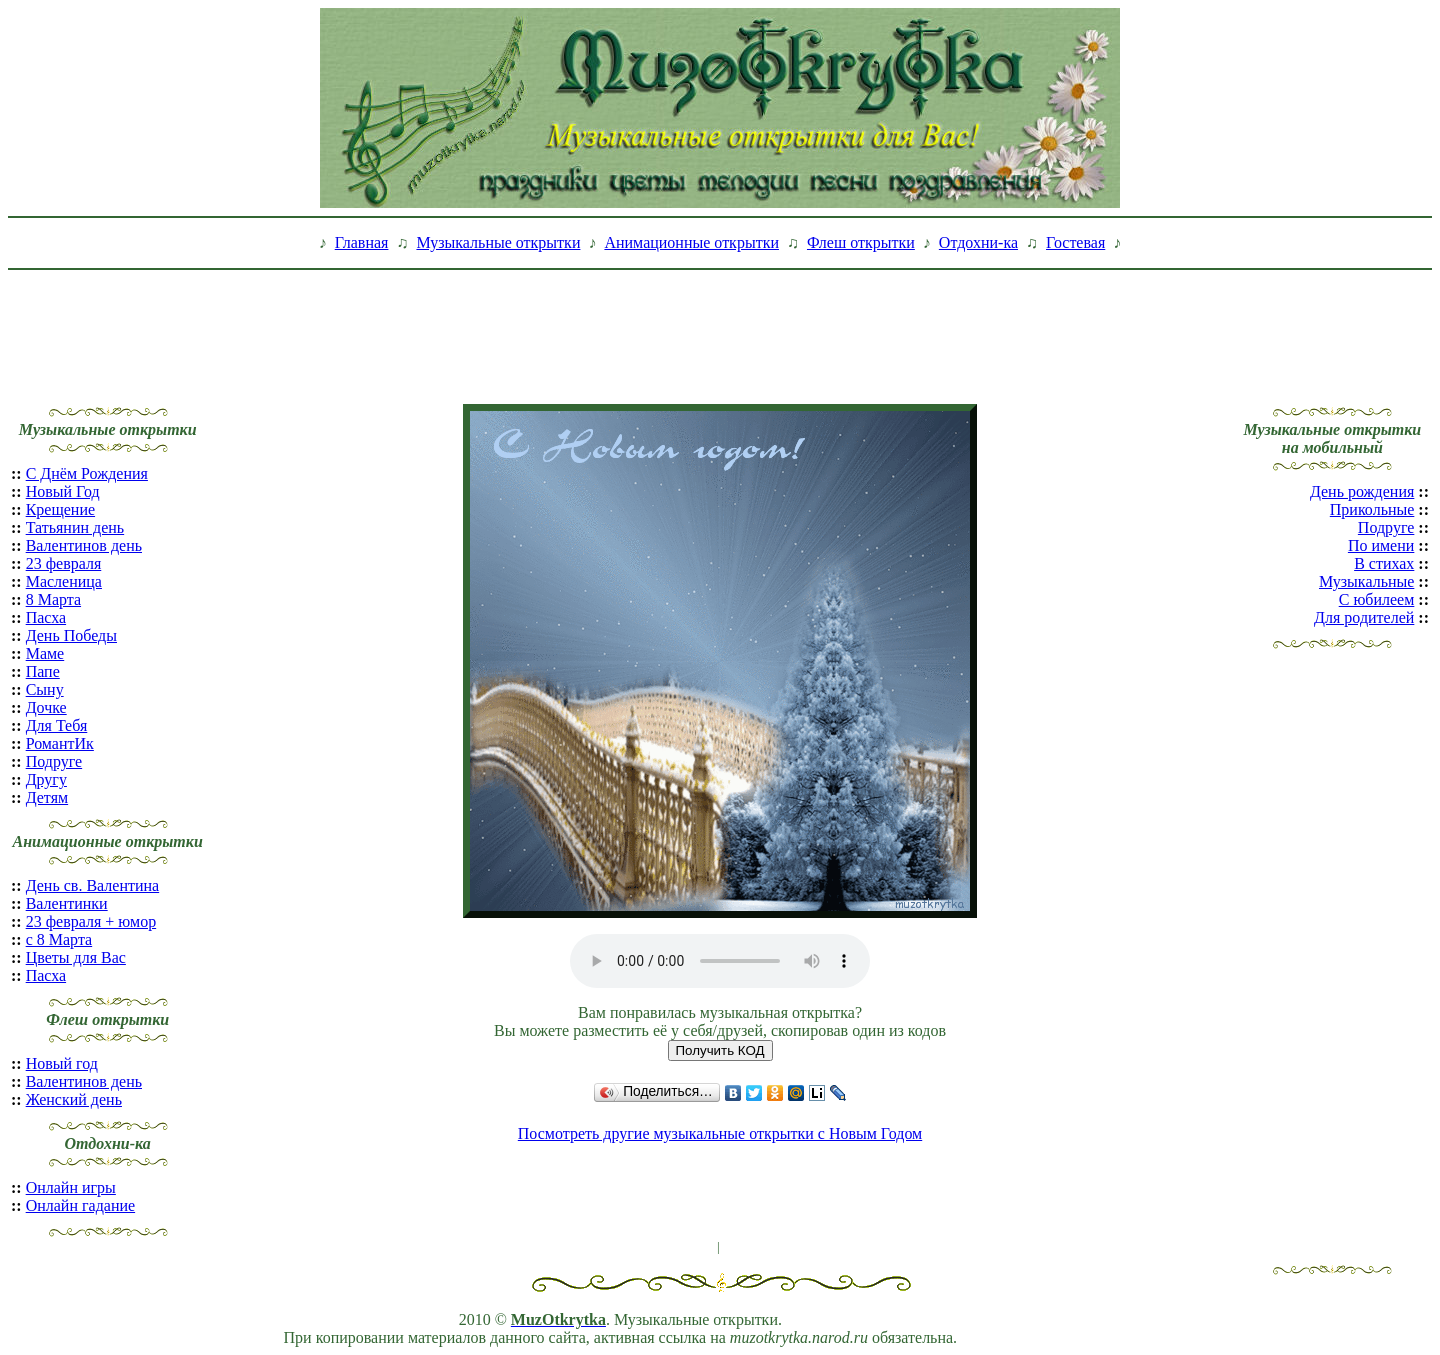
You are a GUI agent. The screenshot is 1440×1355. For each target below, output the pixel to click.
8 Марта (53, 599)
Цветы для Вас (76, 957)
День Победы (71, 635)
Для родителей (1364, 617)
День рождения (1362, 491)
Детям (47, 797)
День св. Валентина (93, 885)
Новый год (62, 1063)
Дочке (46, 707)
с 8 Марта (59, 939)
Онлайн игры (71, 1187)
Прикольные (1372, 509)
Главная (362, 242)
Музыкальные (1366, 581)
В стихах (1384, 563)
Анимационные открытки (691, 242)
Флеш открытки (861, 242)
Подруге (54, 761)
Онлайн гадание (80, 1205)
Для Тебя (57, 725)
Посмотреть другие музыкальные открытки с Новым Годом (720, 1133)
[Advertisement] (720, 323)
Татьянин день (75, 527)
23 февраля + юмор (91, 921)
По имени (1381, 545)
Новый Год (63, 491)
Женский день (74, 1099)
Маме (45, 653)
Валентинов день (84, 545)
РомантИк (60, 743)
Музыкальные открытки (498, 242)
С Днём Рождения (87, 473)
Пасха (46, 617)
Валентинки (67, 903)
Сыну (45, 689)
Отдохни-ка (978, 242)
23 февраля (64, 563)
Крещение (60, 509)
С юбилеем (1377, 599)
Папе (43, 671)
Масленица (64, 581)
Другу (46, 779)
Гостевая (1075, 242)
